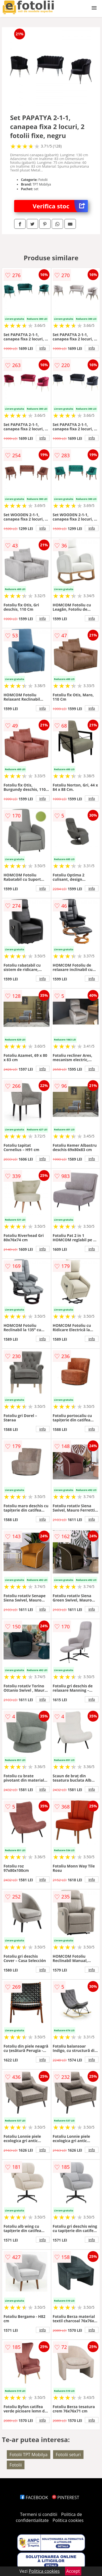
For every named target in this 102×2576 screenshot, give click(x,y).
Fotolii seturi (68, 2455)
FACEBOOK (34, 2497)
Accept (73, 2571)
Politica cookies (68, 2520)
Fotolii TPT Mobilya (29, 2455)
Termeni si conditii (38, 2514)
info (42, 348)
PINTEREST (65, 2497)
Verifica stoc (60, 206)
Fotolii (16, 2465)
